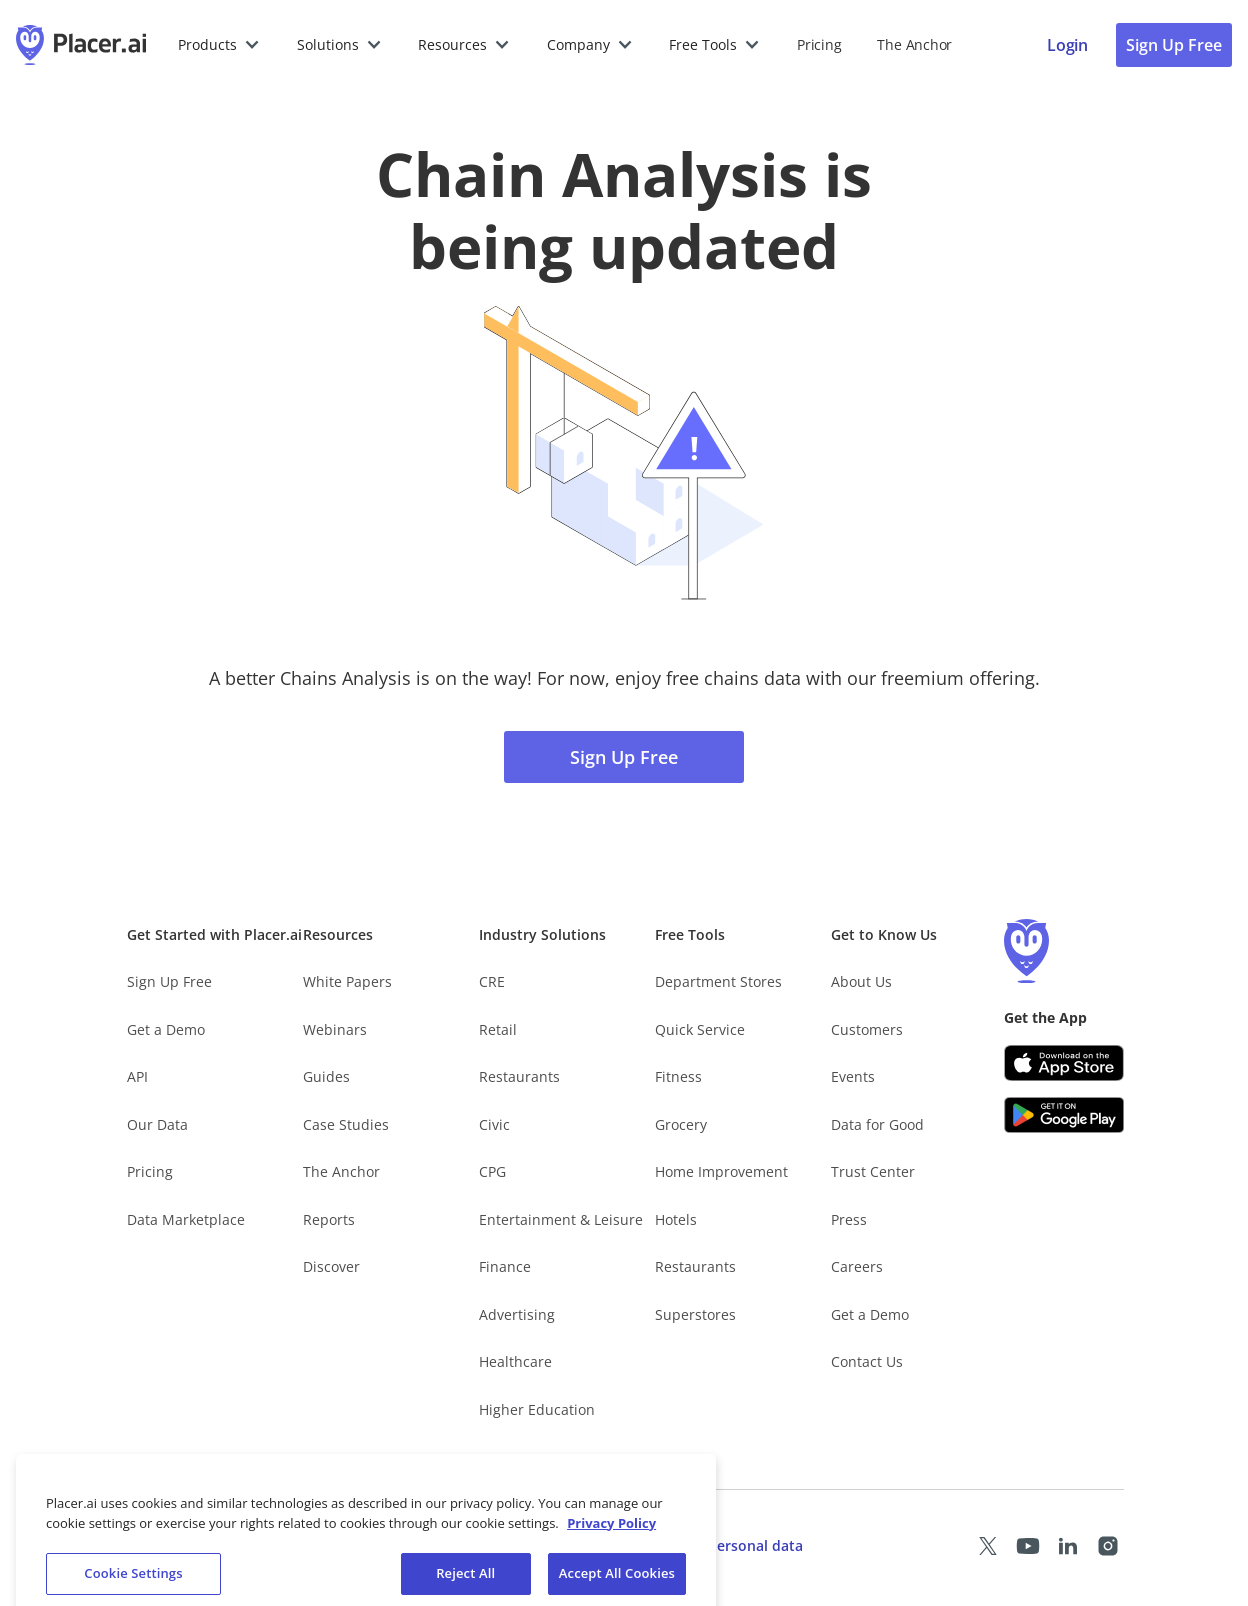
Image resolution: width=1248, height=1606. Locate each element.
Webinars (335, 1029)
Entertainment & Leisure (561, 1219)
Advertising (517, 1314)
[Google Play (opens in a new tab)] (1064, 1115)
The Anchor (341, 1171)
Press (849, 1219)
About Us (861, 981)
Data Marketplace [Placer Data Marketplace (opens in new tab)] (186, 1219)
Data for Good (877, 1124)
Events (853, 1076)
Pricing (819, 44)
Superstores (695, 1314)
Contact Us (867, 1361)
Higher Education (537, 1409)
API (137, 1076)
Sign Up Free (624, 757)
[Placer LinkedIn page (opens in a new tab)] (1068, 1546)
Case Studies (346, 1124)
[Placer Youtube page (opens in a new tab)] (1028, 1546)
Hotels (676, 1219)
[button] (219, 45)
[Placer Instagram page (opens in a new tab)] (1108, 1546)
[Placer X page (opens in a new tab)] (988, 1546)
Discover (331, 1266)
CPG (492, 1171)
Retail (498, 1029)
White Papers (347, 981)
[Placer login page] (1067, 45)
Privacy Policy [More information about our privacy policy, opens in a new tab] (611, 1535)
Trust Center (873, 1171)
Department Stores (718, 981)
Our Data (157, 1124)
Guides (326, 1076)
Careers (857, 1266)
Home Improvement (721, 1171)
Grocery (681, 1124)
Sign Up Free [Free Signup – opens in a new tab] (169, 981)
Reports (329, 1219)
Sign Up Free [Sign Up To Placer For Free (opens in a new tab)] (1174, 45)
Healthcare (515, 1361)
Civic (494, 1124)
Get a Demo (166, 1029)
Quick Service (700, 1029)
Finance (505, 1266)
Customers (867, 1029)
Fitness (678, 1076)
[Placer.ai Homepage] (81, 45)
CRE (492, 981)
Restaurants (519, 1076)
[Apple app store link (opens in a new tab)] (1064, 1063)
